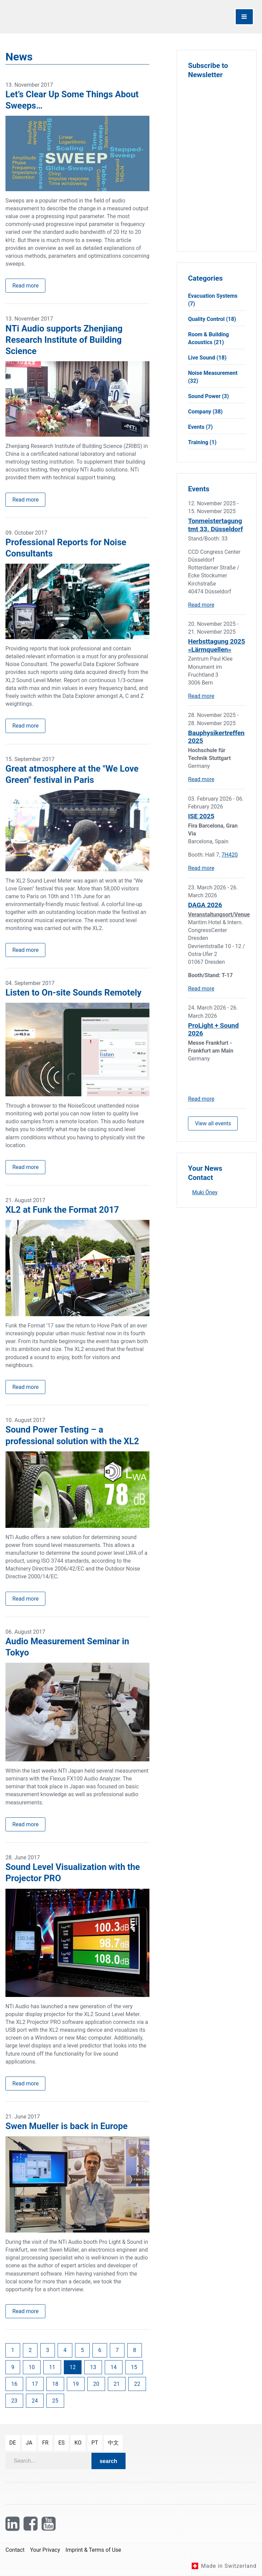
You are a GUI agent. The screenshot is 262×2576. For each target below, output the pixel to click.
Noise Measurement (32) (212, 377)
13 (93, 2367)
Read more (25, 285)
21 (117, 2384)
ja (29, 2442)
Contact (15, 2550)
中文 (113, 2442)
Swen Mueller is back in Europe (66, 2126)
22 (137, 2384)
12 (73, 2367)
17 (35, 2384)
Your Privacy (45, 2550)
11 (52, 2367)
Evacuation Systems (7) (212, 300)
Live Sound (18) (207, 357)
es (61, 2442)
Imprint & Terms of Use (93, 2550)
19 (76, 2384)
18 (55, 2384)
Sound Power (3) (208, 396)
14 (114, 2367)
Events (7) (200, 427)
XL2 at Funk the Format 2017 (62, 1210)
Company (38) (205, 411)
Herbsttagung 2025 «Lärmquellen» (216, 645)
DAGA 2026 (205, 905)
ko (78, 2442)
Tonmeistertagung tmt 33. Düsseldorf (215, 525)
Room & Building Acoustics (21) (208, 338)
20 (96, 2384)
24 (35, 2400)
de (12, 2442)
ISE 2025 (201, 816)
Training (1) (202, 442)
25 (55, 2400)
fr (45, 2442)
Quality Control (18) (212, 319)
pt (94, 2442)
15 (134, 2367)
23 (14, 2400)
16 (14, 2384)
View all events (213, 1123)
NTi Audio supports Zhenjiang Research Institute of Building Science (63, 339)
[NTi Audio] (66, 16)
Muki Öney (205, 1192)
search (108, 2461)
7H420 (229, 854)
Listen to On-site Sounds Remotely (73, 992)
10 (32, 2367)
